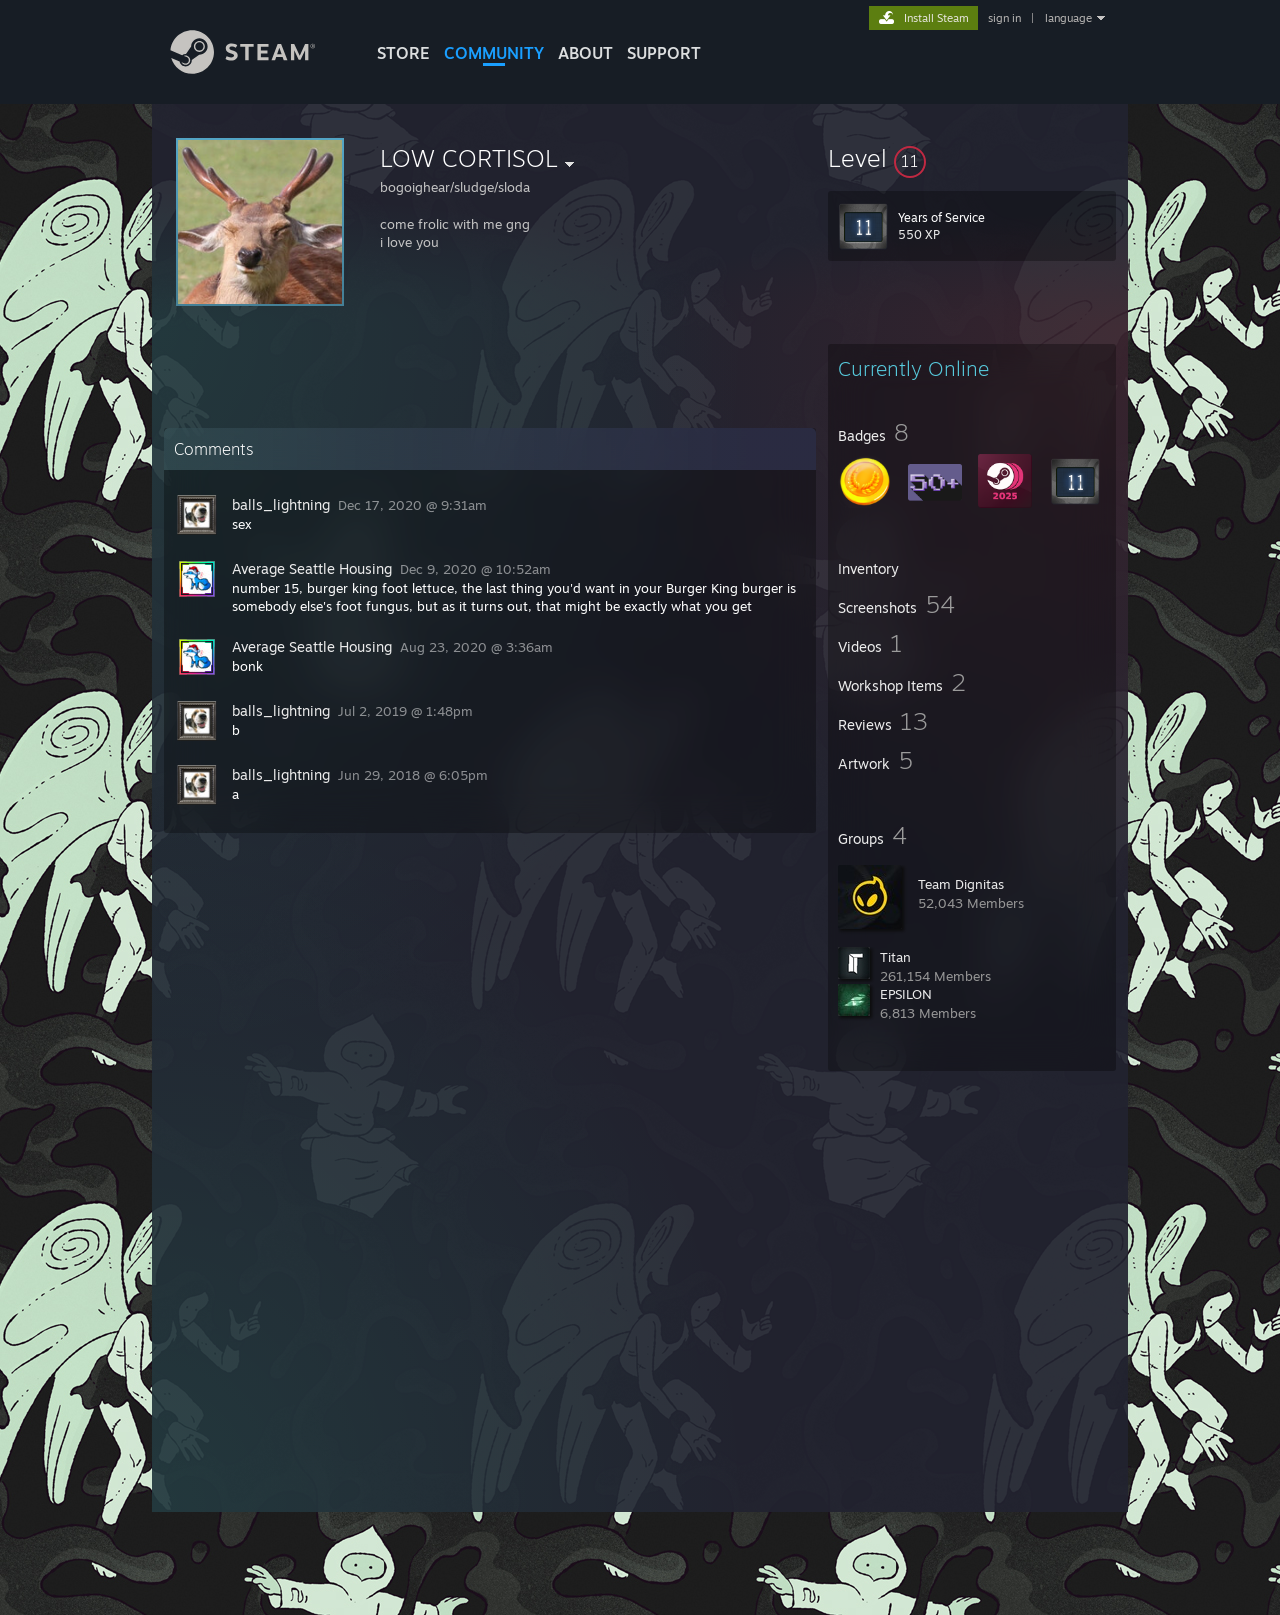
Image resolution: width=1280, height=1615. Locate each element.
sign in (1004, 18)
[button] (972, 158)
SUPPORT (664, 53)
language (1068, 18)
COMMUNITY (494, 53)
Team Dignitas (961, 884)
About (585, 53)
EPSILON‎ (906, 994)
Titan (895, 957)
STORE (403, 53)
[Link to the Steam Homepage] (258, 68)
